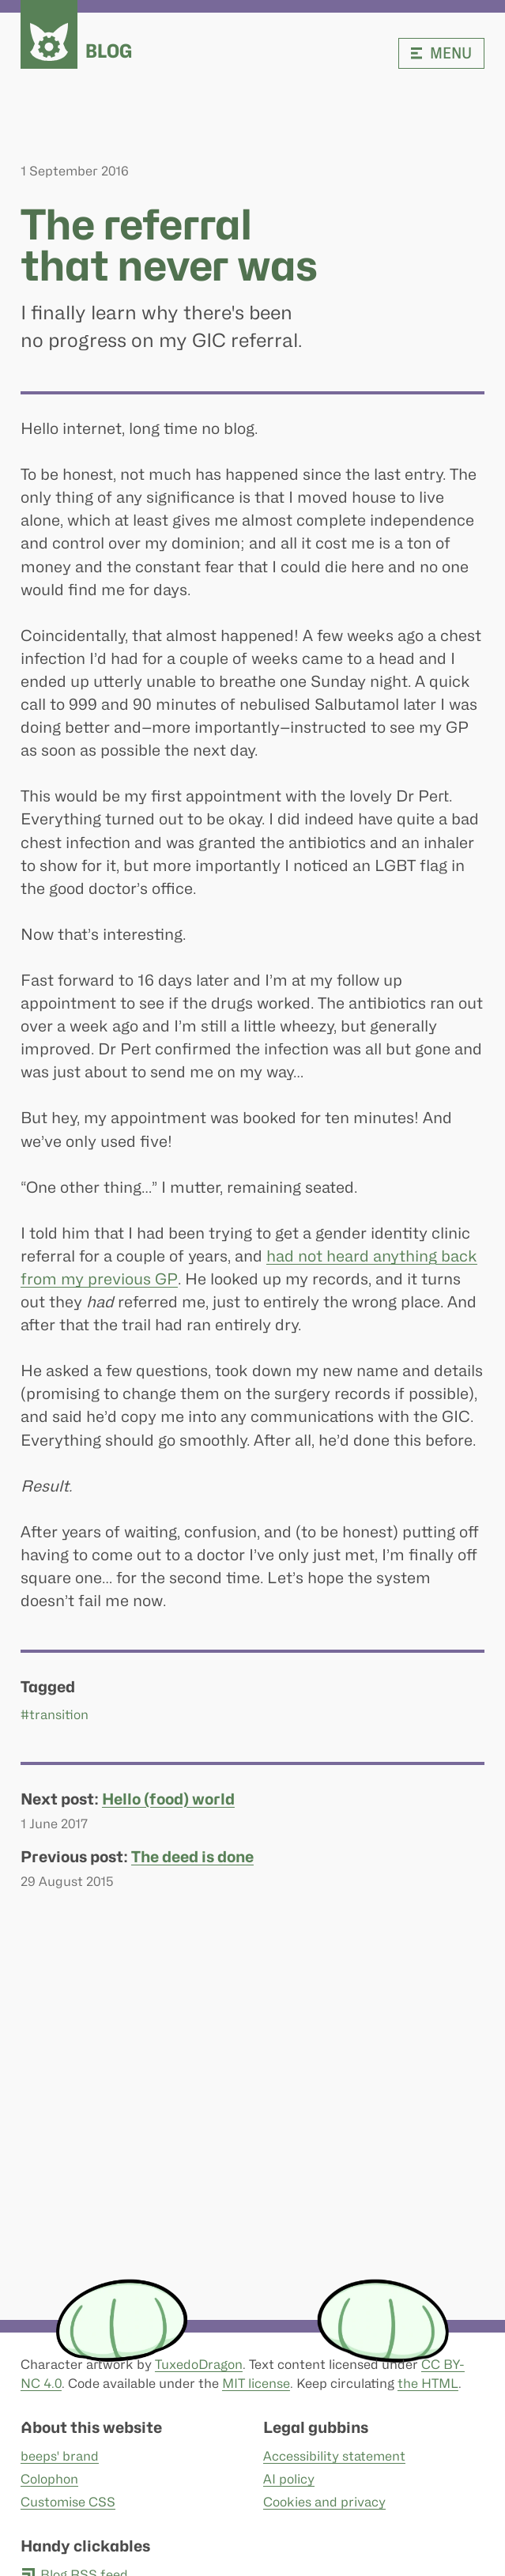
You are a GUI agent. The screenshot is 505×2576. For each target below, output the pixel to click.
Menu (441, 52)
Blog (108, 51)
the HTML (428, 2383)
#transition (55, 1715)
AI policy (288, 2479)
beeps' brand (60, 2456)
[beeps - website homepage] (49, 34)
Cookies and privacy (323, 2502)
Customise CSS (68, 2502)
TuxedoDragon (199, 2364)
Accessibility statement (333, 2456)
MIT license (256, 2383)
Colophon (49, 2479)
